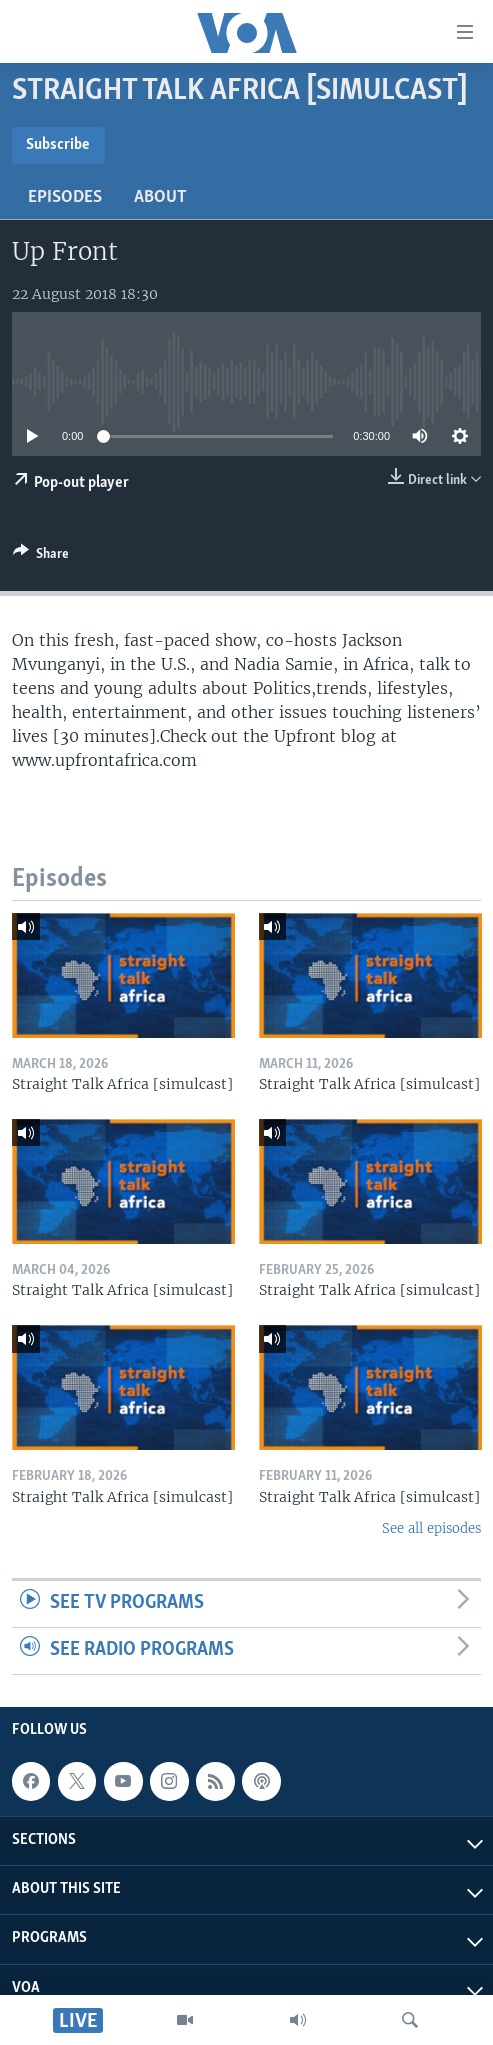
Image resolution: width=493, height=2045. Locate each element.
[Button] (41, 557)
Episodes (65, 197)
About (160, 197)
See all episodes (431, 1528)
